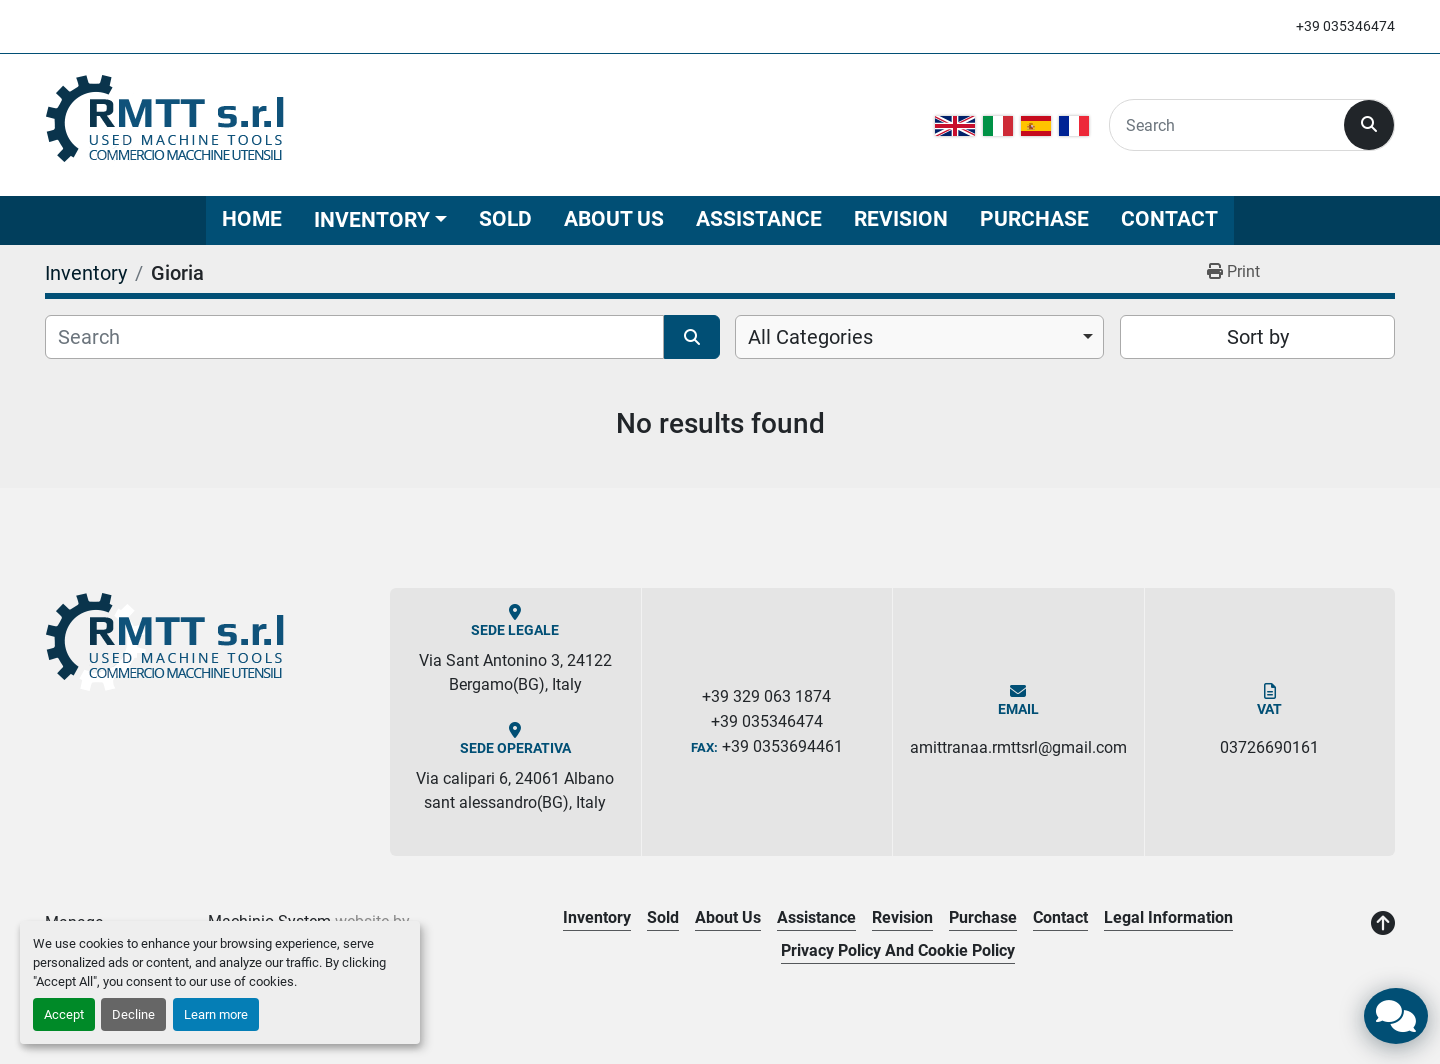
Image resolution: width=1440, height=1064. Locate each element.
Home (252, 219)
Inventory (372, 220)
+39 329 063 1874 (766, 696)
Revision (901, 219)
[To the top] (1383, 924)
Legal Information (1168, 917)
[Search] (1227, 125)
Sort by (1258, 337)
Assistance (759, 219)
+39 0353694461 (782, 746)
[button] (380, 220)
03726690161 (1269, 747)
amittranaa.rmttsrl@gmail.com (1018, 747)
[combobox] (919, 337)
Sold (505, 219)
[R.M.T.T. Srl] (167, 643)
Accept (64, 1014)
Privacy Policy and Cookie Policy (898, 950)
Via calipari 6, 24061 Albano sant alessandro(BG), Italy (515, 790)
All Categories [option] (810, 337)
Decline (133, 1014)
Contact (1169, 219)
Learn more (216, 1014)
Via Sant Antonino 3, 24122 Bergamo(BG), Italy (515, 672)
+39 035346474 (1345, 26)
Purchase (1034, 219)
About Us (614, 219)
